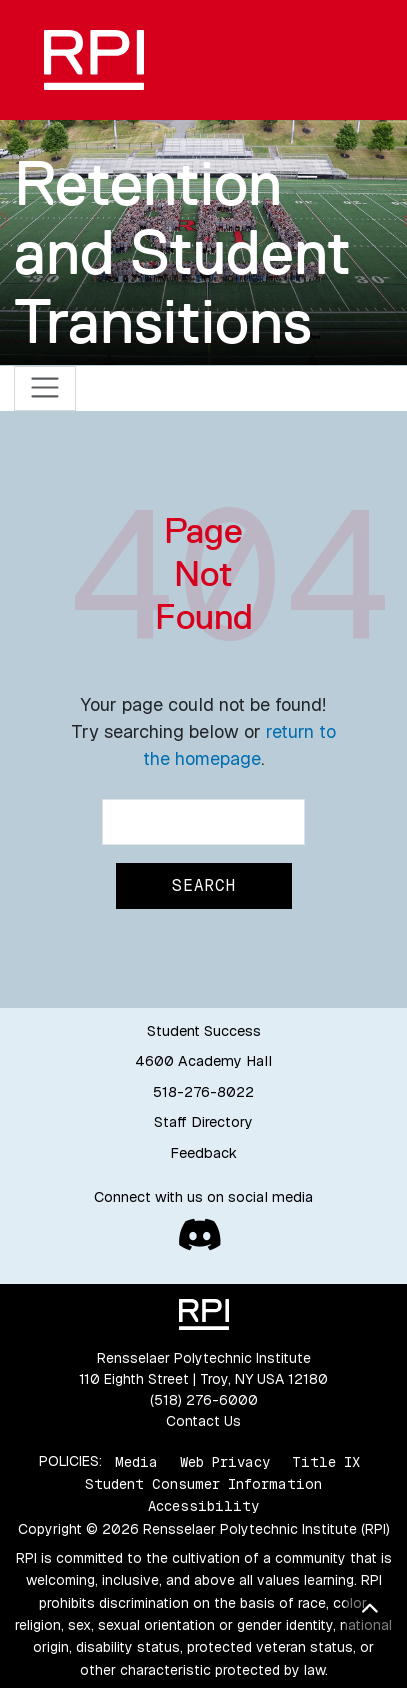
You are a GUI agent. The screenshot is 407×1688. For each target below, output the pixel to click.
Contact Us (203, 1421)
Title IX (326, 1461)
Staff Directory (203, 1122)
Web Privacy (225, 1461)
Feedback (203, 1153)
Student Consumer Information (203, 1484)
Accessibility (203, 1506)
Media (136, 1461)
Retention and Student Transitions (182, 252)
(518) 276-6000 (204, 1400)
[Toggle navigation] (45, 388)
